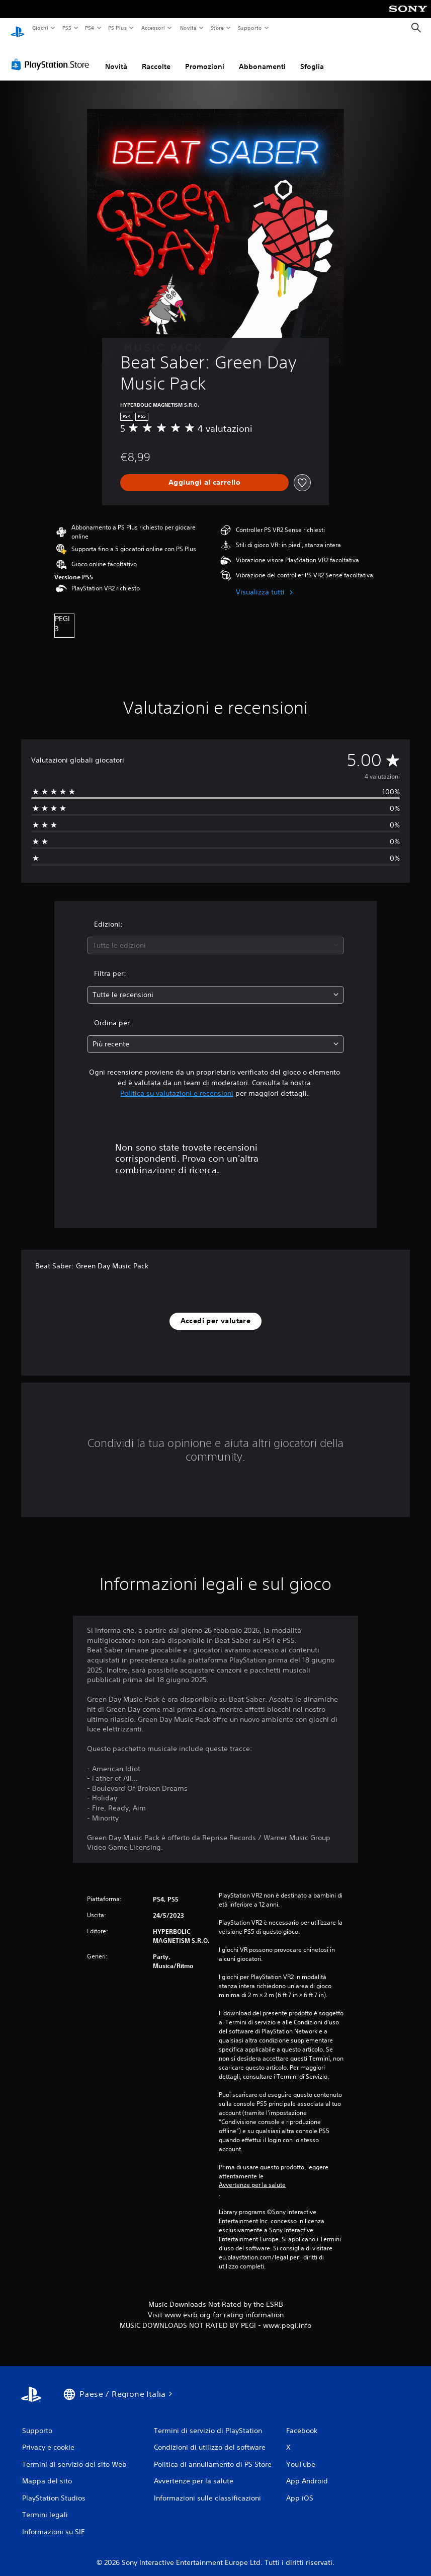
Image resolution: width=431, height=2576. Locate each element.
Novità (188, 27)
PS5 (67, 27)
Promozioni (204, 56)
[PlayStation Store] (52, 55)
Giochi (40, 27)
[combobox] (215, 936)
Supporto (250, 27)
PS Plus (117, 27)
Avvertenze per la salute (252, 2175)
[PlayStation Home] (17, 28)
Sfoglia (312, 56)
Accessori (153, 27)
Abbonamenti (262, 56)
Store (217, 27)
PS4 (90, 27)
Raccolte (156, 56)
